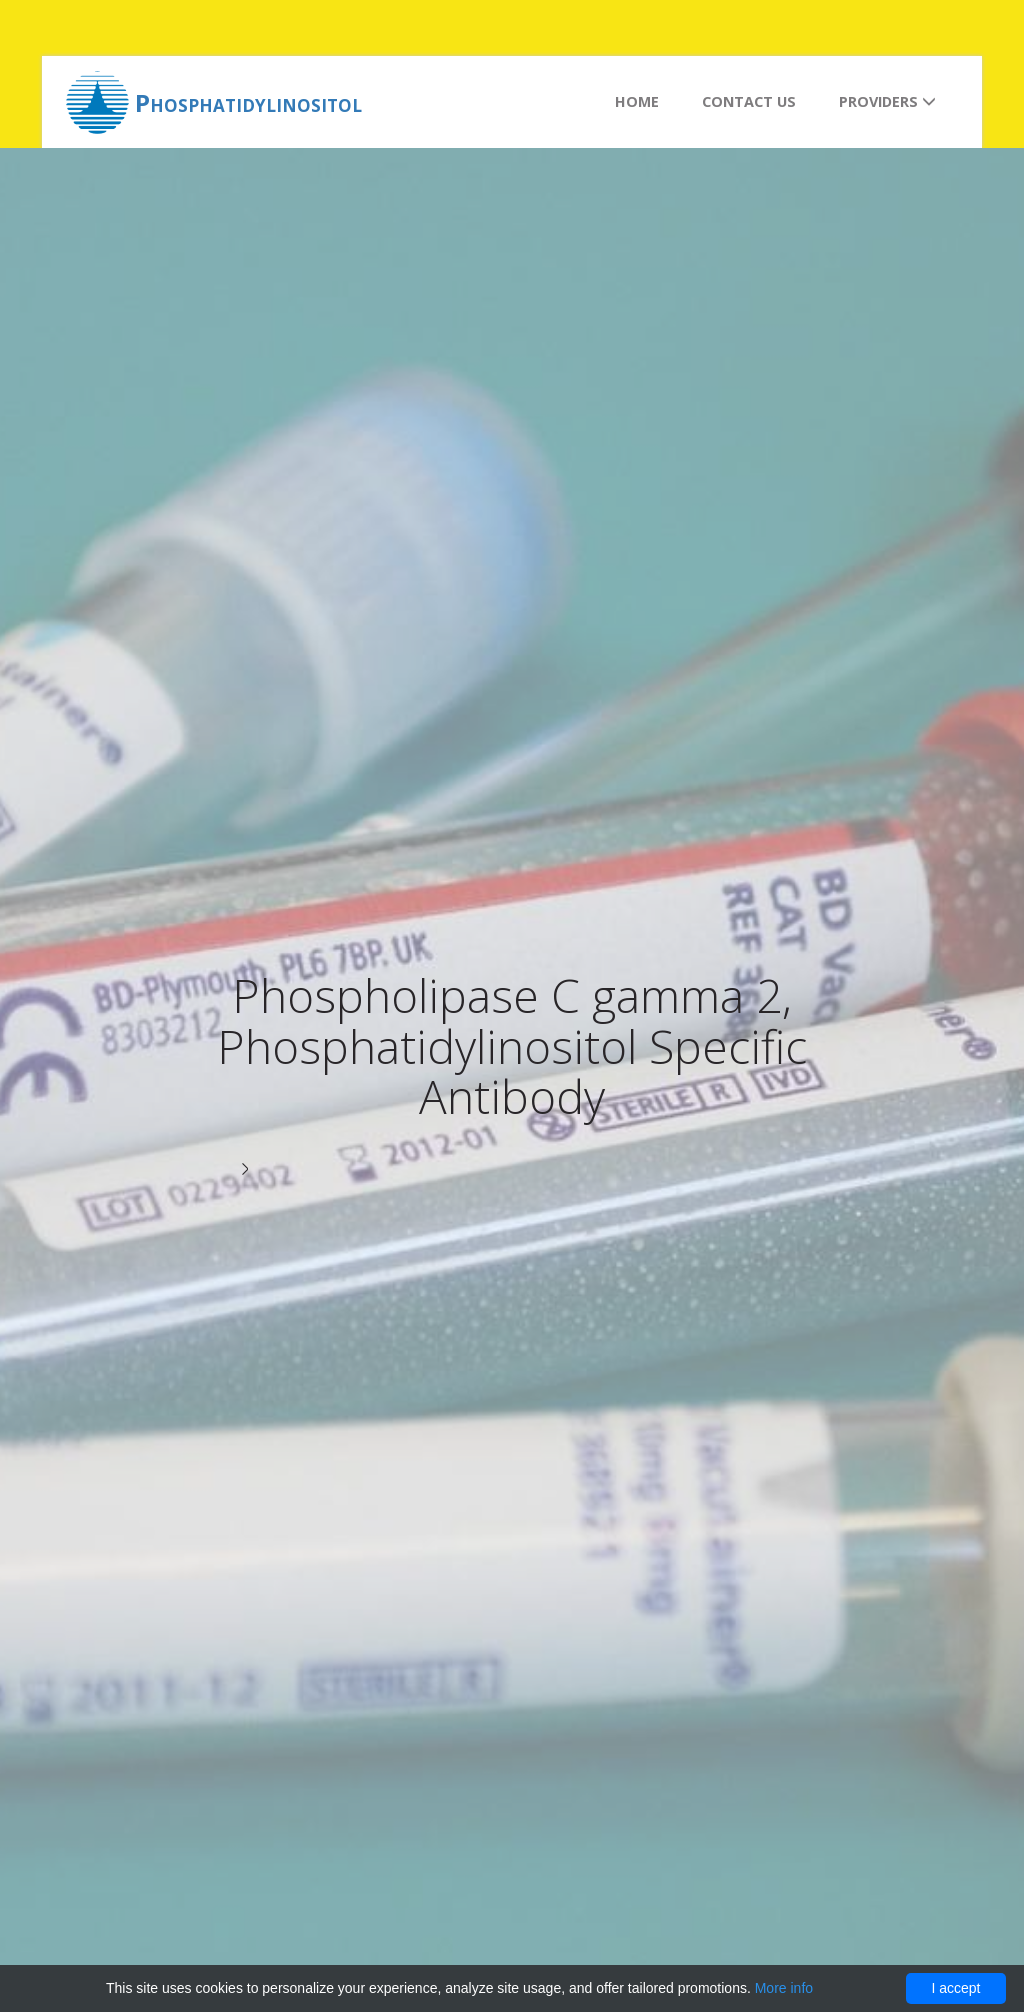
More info (784, 1988)
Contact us (749, 101)
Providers (887, 101)
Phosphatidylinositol (248, 102)
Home (637, 101)
